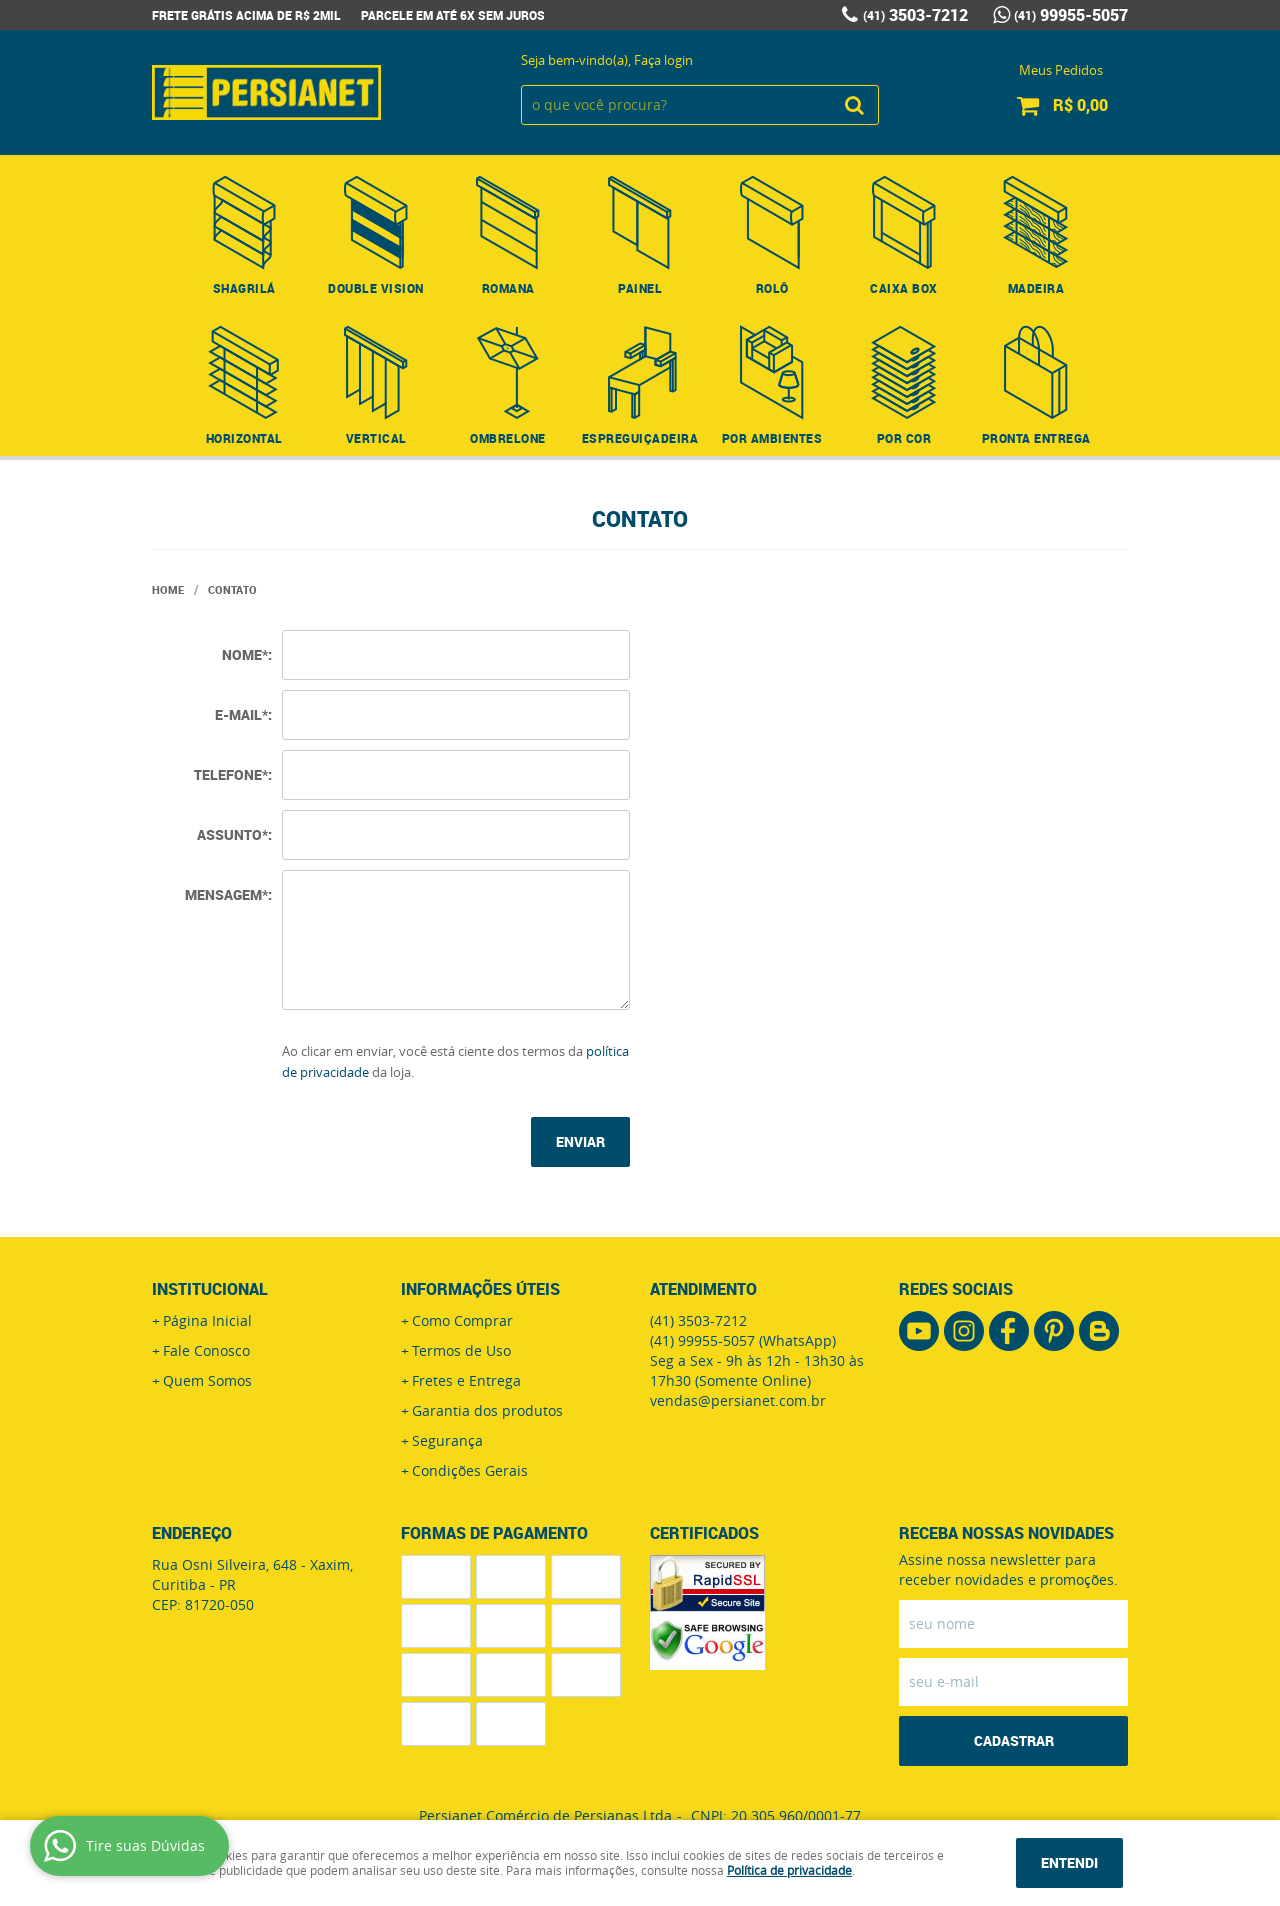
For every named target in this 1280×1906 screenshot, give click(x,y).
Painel (640, 288)
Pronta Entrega (1036, 438)
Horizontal (244, 438)
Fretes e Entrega (466, 1380)
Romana (508, 288)
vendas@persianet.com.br (738, 1400)
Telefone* (231, 774)
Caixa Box (904, 288)
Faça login (663, 60)
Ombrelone (508, 438)
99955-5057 (1071, 15)
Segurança (447, 1440)
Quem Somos (207, 1380)
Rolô (772, 288)
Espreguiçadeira (640, 438)
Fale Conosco (206, 1350)
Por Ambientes (772, 438)
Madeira (1036, 288)
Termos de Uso (461, 1350)
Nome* (245, 654)
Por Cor (904, 438)
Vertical (376, 438)
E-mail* (241, 714)
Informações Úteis (480, 1289)
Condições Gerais (470, 1470)
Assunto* (232, 834)
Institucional (210, 1289)
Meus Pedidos (1061, 70)
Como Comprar (462, 1320)
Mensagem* (226, 894)
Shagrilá (244, 288)
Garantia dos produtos (487, 1410)
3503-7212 (915, 15)
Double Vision (376, 288)
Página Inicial (207, 1320)
